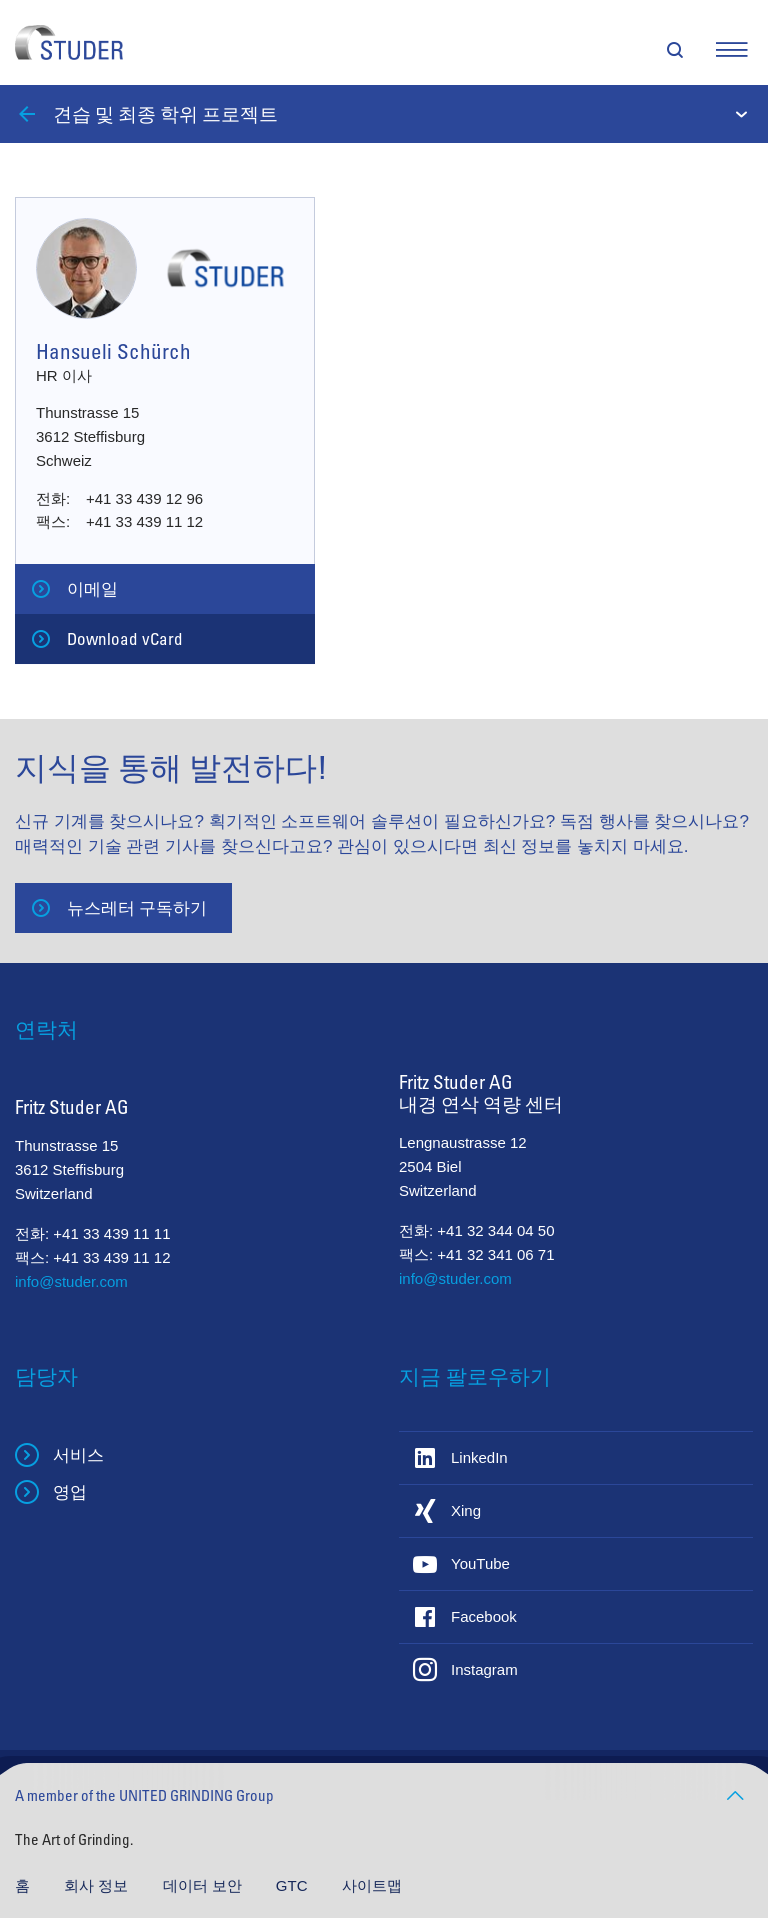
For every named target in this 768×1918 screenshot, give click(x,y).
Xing (466, 1510)
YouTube (480, 1563)
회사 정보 (98, 1885)
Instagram (484, 1669)
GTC (294, 1885)
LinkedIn (479, 1457)
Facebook (484, 1616)
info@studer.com (71, 1281)
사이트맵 (372, 1885)
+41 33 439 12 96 (144, 498)
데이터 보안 (204, 1885)
